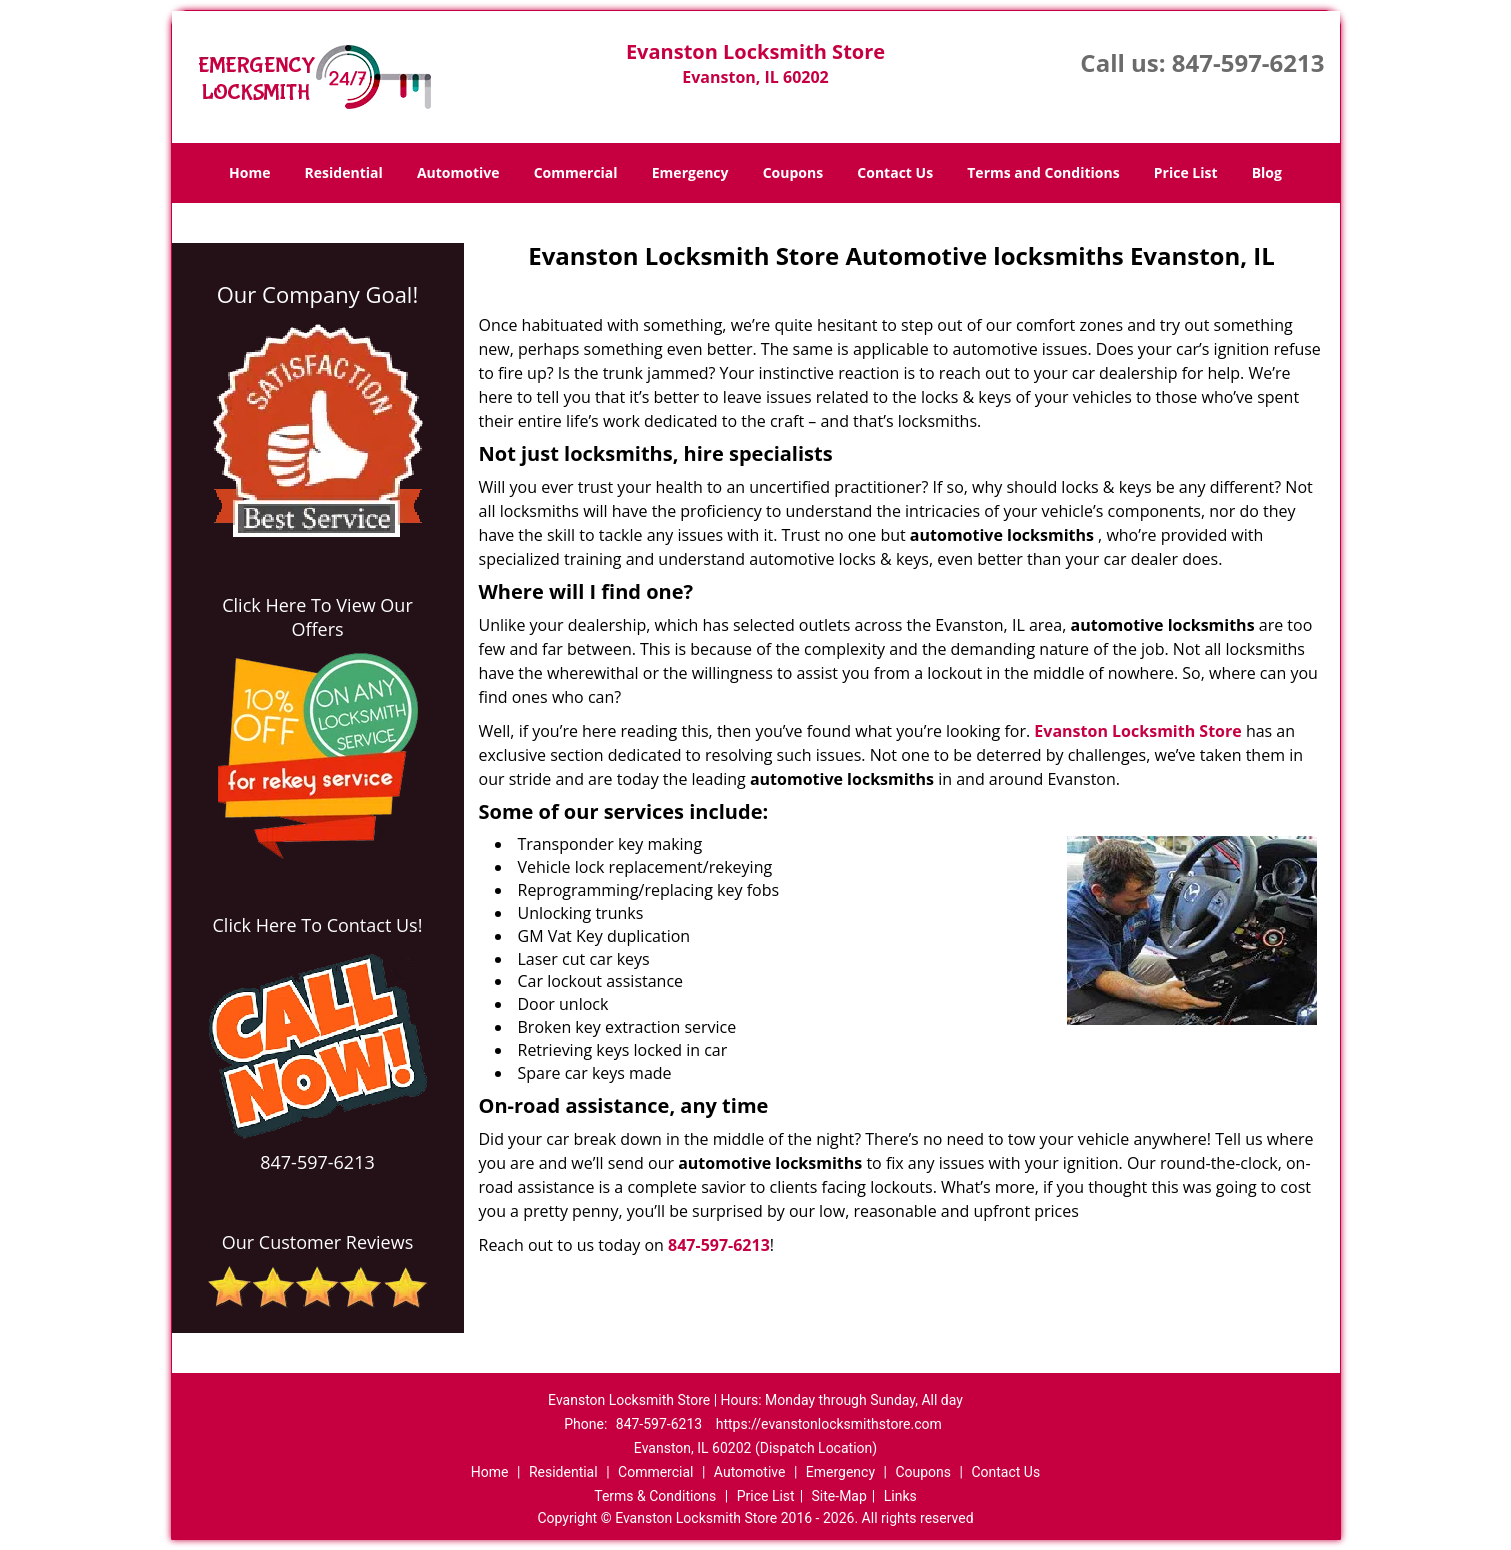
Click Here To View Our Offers (317, 617)
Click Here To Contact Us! (318, 925)
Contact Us (895, 172)
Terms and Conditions (1043, 172)
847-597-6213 (1248, 62)
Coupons (793, 172)
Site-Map (839, 1496)
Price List (1186, 172)
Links (900, 1496)
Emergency (690, 172)
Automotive (458, 172)
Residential (344, 172)
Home (249, 172)
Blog (1267, 172)
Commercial (576, 172)
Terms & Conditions (655, 1496)
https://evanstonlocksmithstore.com (829, 1424)
